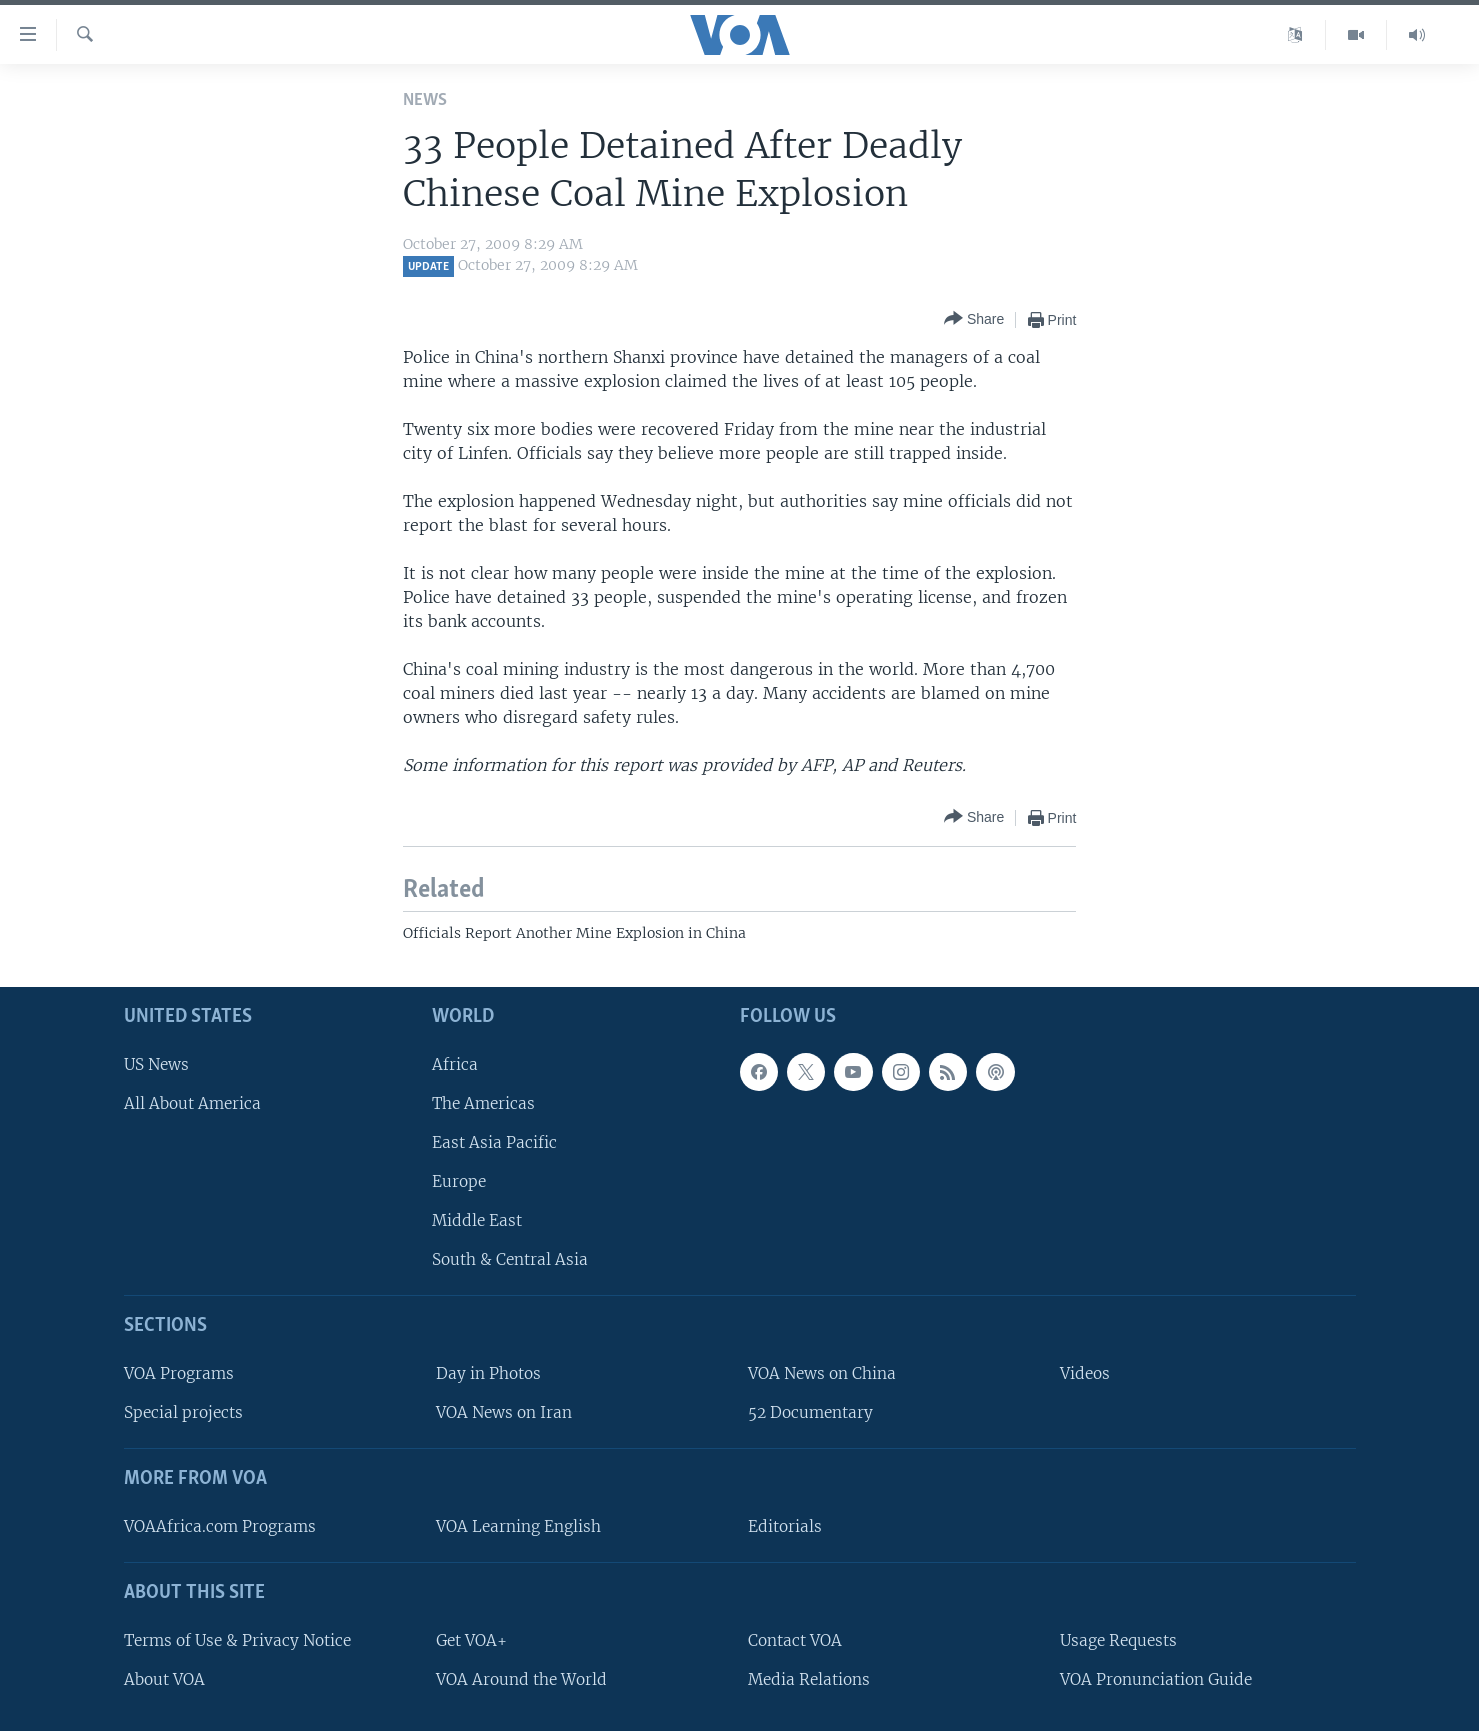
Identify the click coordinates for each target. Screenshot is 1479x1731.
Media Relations (809, 1679)
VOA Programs (179, 1373)
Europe (459, 1181)
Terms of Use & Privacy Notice (237, 1640)
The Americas (483, 1103)
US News (156, 1064)
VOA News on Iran (504, 1413)
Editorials (785, 1526)
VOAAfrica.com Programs (220, 1526)
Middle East (477, 1221)
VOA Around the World (521, 1679)
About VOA (164, 1679)
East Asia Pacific (494, 1142)
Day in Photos (488, 1373)
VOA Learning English (518, 1526)
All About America (192, 1103)
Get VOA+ (471, 1640)
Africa (455, 1064)
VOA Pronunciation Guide (1156, 1679)
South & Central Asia (510, 1260)
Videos (1085, 1373)
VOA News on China (822, 1373)
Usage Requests (1118, 1640)
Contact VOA (795, 1640)
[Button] (974, 319)
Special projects (183, 1413)
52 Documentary (810, 1413)
